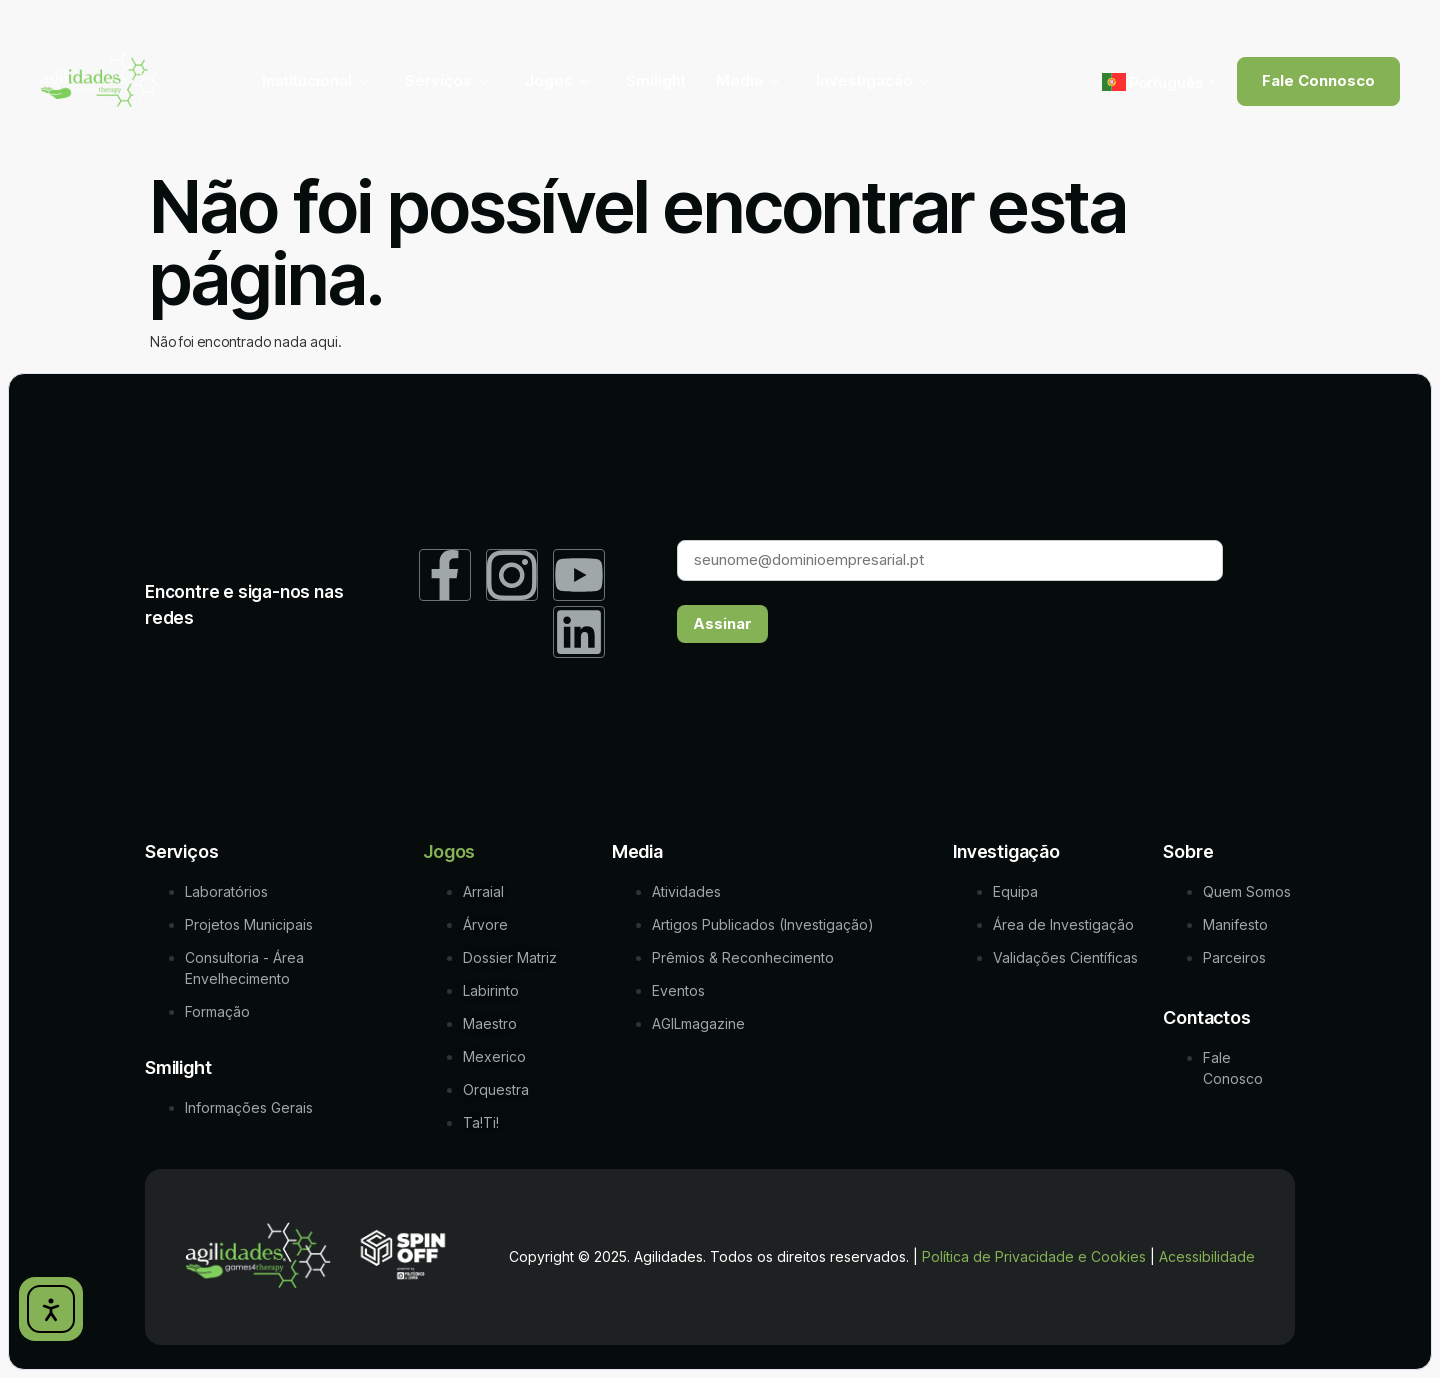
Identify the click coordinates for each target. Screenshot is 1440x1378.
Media (748, 80)
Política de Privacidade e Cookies (1034, 1257)
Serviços (447, 80)
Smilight (656, 80)
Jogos (557, 80)
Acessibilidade (1207, 1257)
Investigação (873, 80)
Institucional (315, 80)
